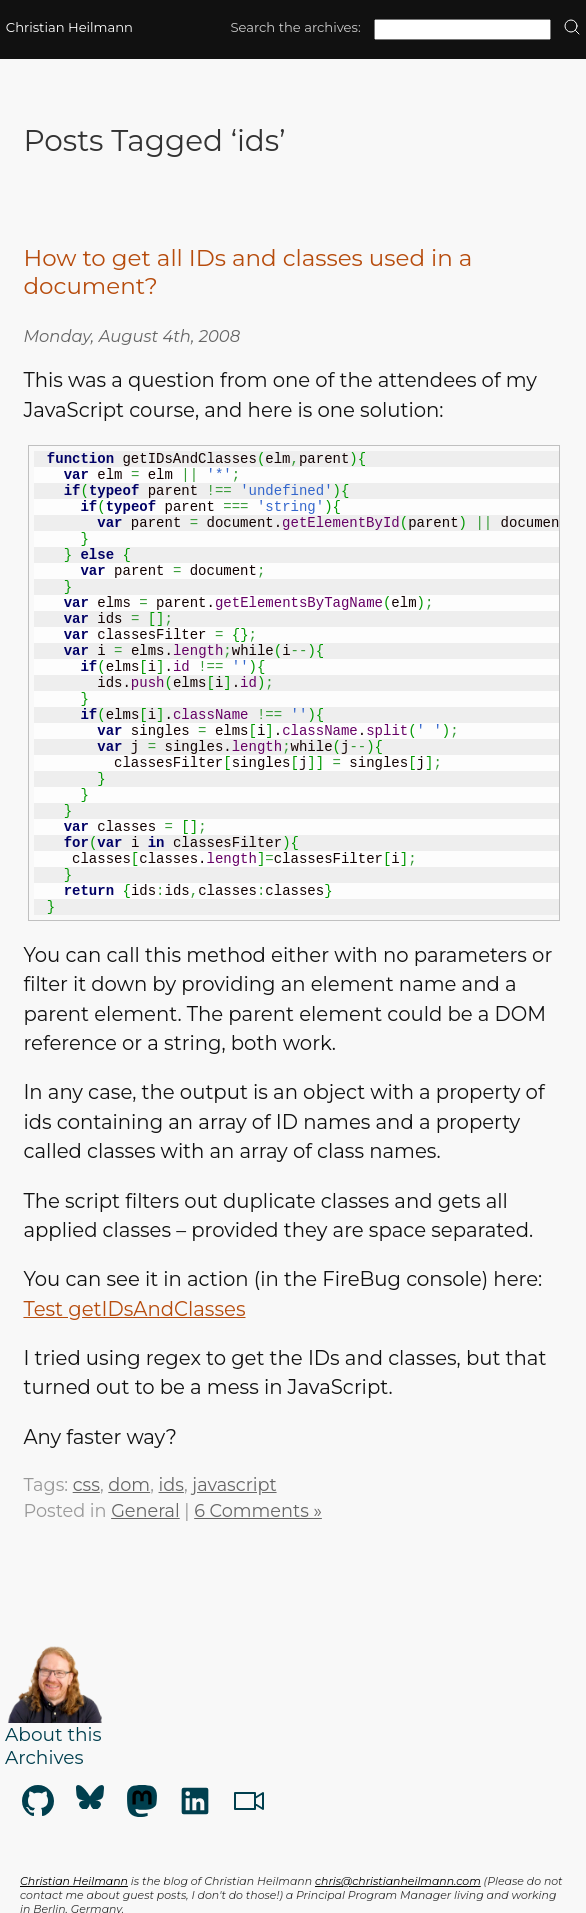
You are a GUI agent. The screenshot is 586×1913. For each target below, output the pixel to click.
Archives (44, 1757)
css (86, 1484)
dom (129, 1484)
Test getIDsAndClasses (134, 1309)
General (145, 1510)
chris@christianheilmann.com (398, 1881)
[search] (572, 28)
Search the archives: (295, 27)
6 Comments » (258, 1510)
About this (53, 1734)
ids (171, 1484)
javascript (234, 1484)
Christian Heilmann (69, 27)
